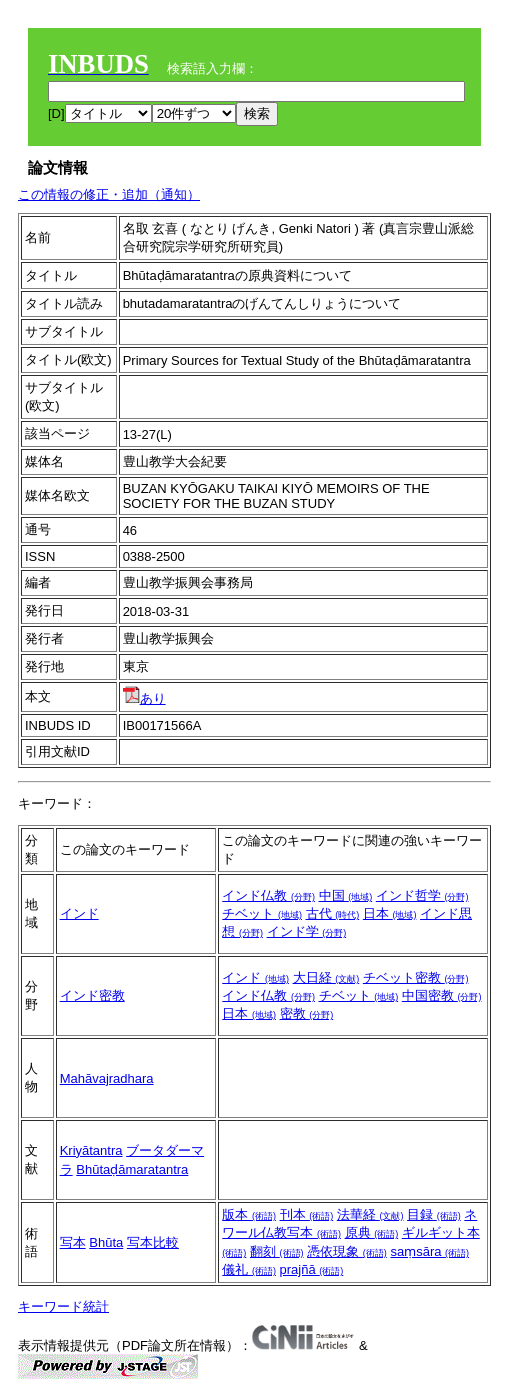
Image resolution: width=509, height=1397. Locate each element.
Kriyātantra (91, 1150)
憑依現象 (347, 1251)
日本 (390, 913)
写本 (73, 1242)
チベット (262, 913)
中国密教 (442, 995)
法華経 (370, 1214)
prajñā (312, 1269)
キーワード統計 (63, 1306)
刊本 (307, 1214)
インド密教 (92, 995)
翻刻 (277, 1251)
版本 (249, 1214)
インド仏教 (268, 895)
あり (144, 698)
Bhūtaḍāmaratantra (132, 1169)
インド (79, 913)
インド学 (307, 931)
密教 (307, 1013)
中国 (346, 895)
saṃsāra (429, 1251)
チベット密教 (416, 977)
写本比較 (153, 1242)
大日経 (326, 977)
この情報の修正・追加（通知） (109, 194)
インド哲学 (422, 895)
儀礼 (249, 1269)
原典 (372, 1232)
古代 (333, 913)
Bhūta (106, 1242)
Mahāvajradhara (107, 1078)
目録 (434, 1214)
